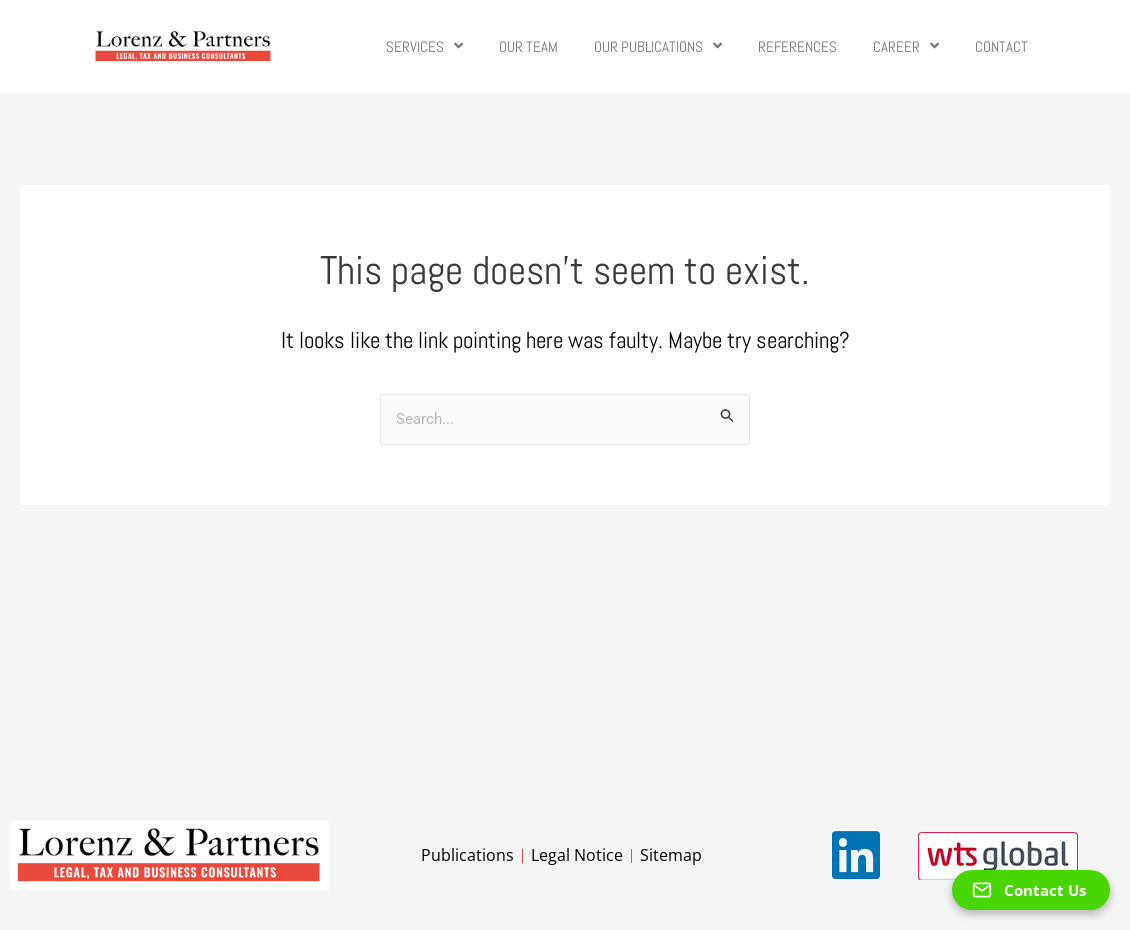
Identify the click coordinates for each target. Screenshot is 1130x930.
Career (906, 46)
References (797, 47)
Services (424, 46)
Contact (1001, 47)
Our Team (528, 47)
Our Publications (658, 46)
